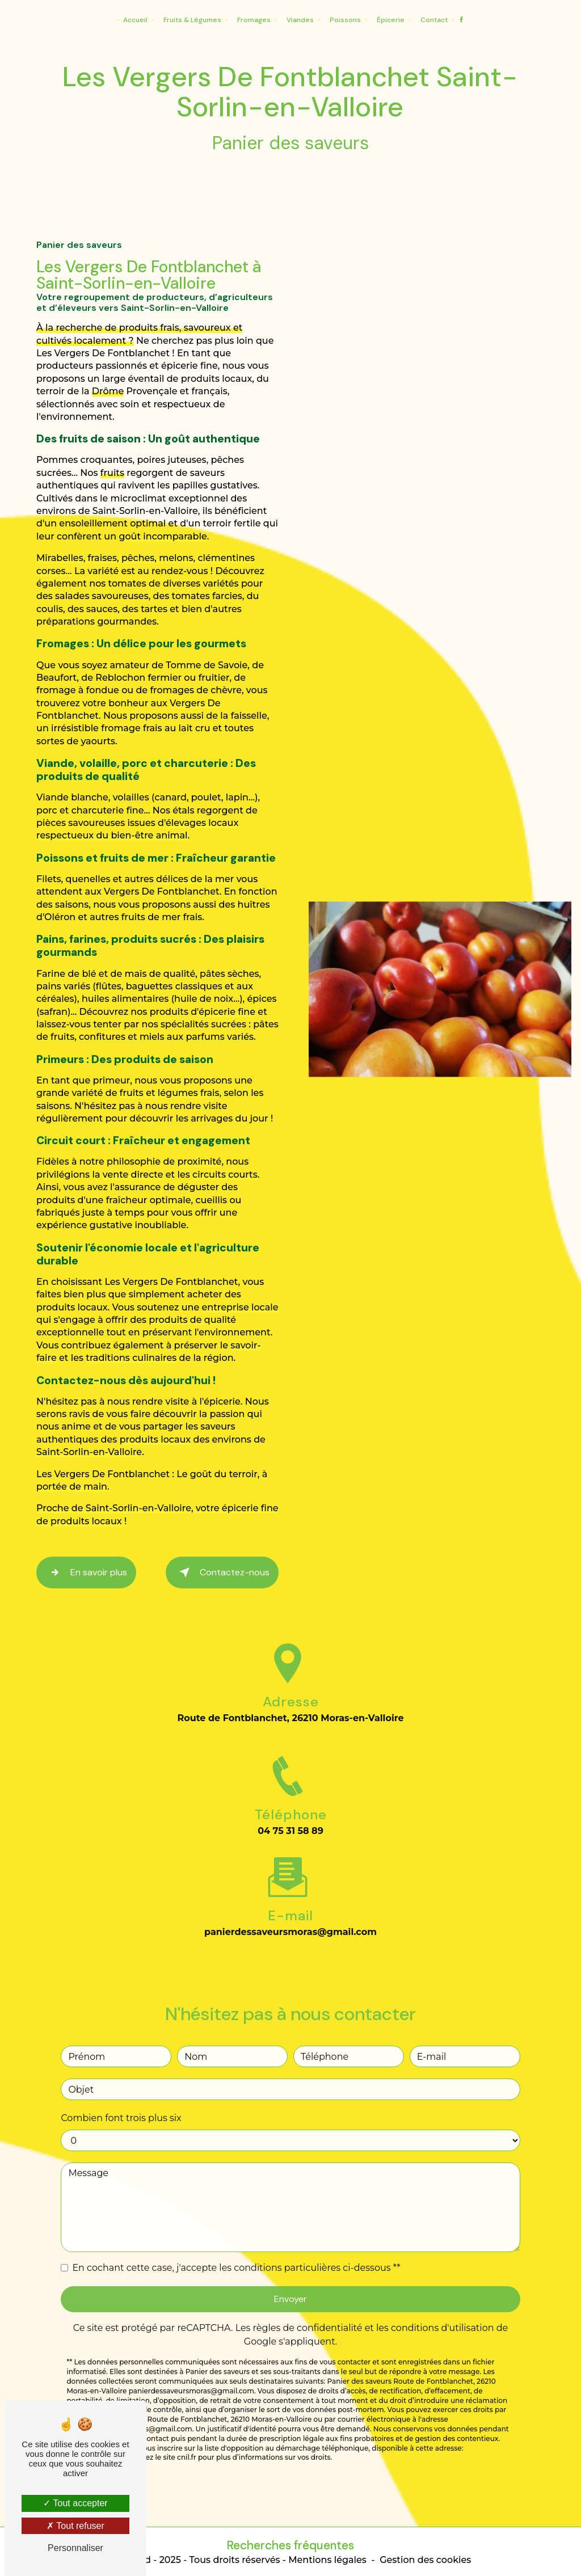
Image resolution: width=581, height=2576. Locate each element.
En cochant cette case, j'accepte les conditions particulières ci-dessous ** (236, 2246)
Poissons (345, 19)
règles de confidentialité (308, 2306)
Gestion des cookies (425, 2559)
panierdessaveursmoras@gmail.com (290, 1910)
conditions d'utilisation (442, 2306)
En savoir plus (86, 1572)
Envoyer (290, 2278)
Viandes (300, 19)
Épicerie (391, 19)
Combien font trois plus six (121, 2097)
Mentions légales (327, 2559)
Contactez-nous (222, 1572)
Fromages (254, 19)
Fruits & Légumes (192, 19)
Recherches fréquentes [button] (290, 2545)
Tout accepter (75, 2503)
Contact (434, 19)
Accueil (135, 19)
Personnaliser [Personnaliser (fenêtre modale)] (75, 2548)
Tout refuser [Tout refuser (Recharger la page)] (75, 2526)
